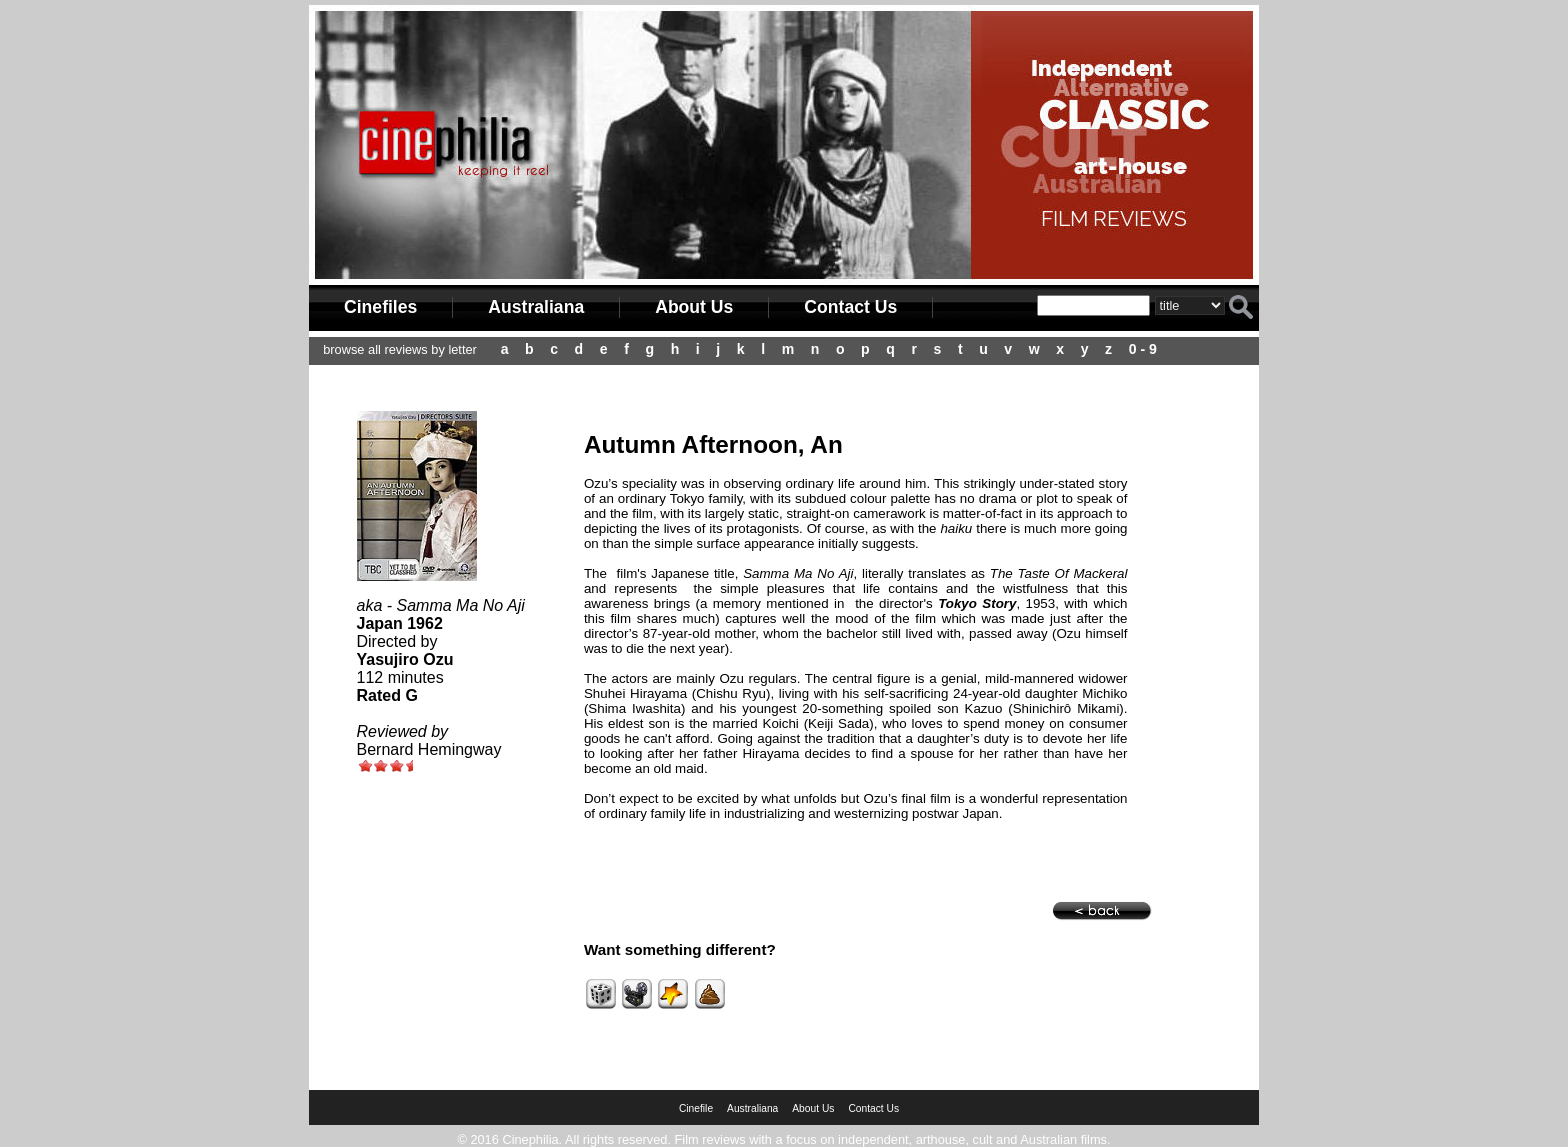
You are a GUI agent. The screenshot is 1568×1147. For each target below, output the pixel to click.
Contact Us (850, 307)
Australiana (536, 307)
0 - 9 (1143, 349)
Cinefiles (380, 307)
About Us (694, 307)
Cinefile (696, 1108)
